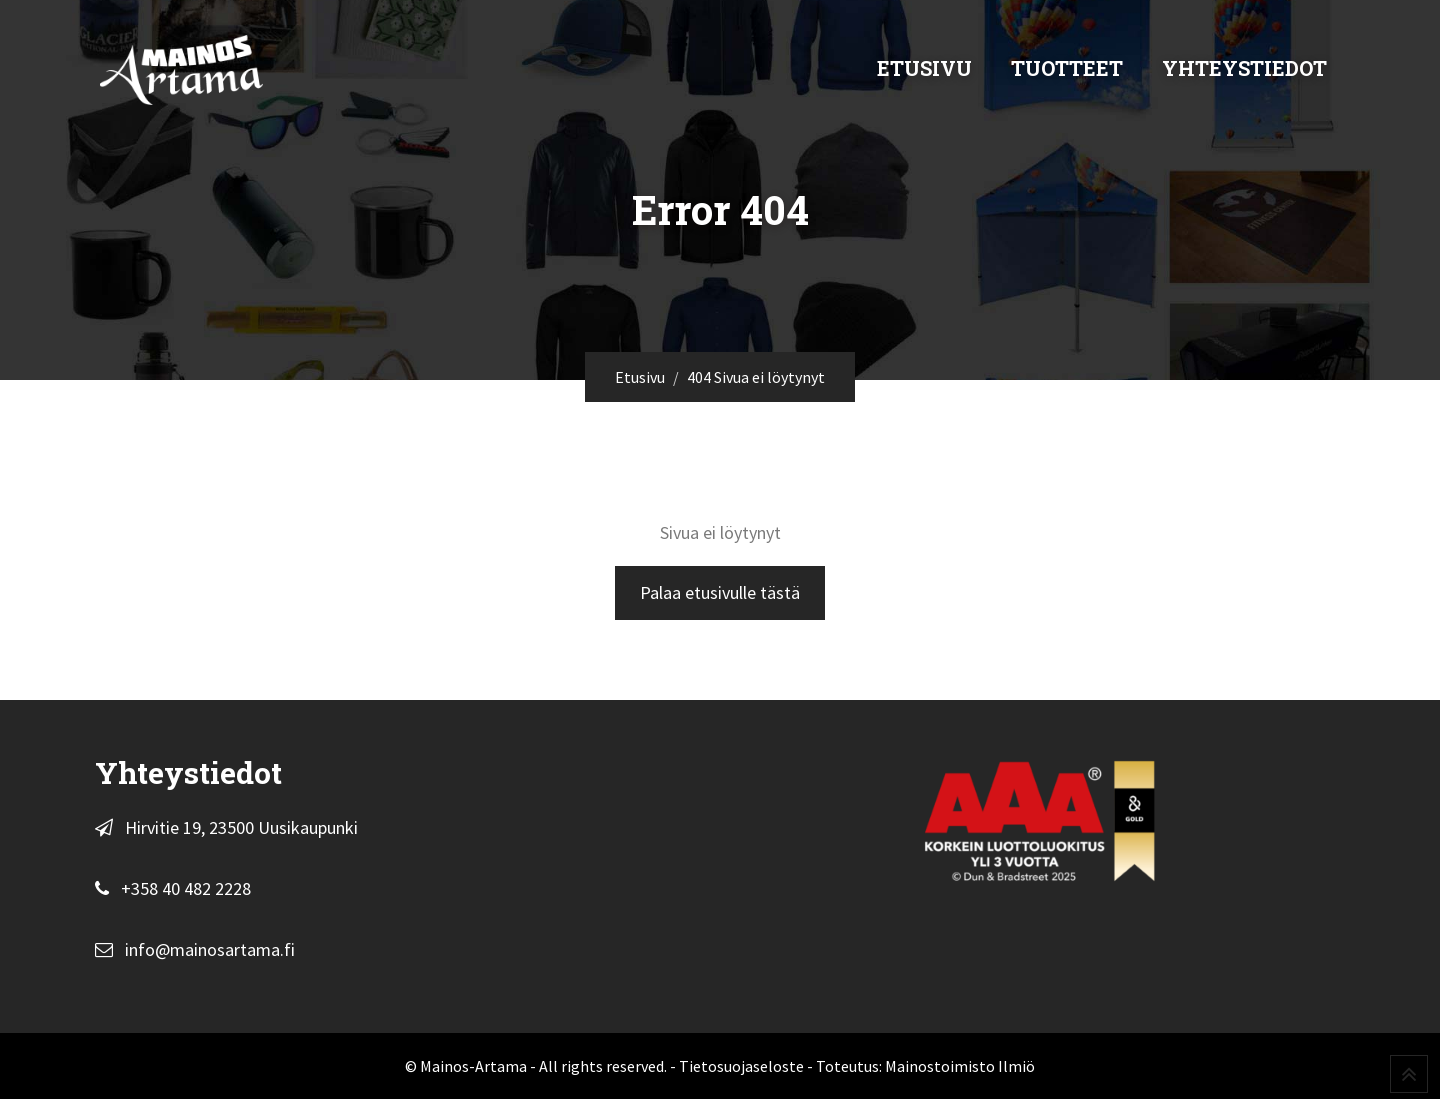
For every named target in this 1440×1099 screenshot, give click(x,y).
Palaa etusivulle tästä (720, 592)
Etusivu (924, 68)
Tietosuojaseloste (741, 1066)
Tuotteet (1067, 68)
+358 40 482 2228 (186, 888)
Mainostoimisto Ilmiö (960, 1066)
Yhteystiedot (1244, 68)
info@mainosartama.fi (210, 949)
